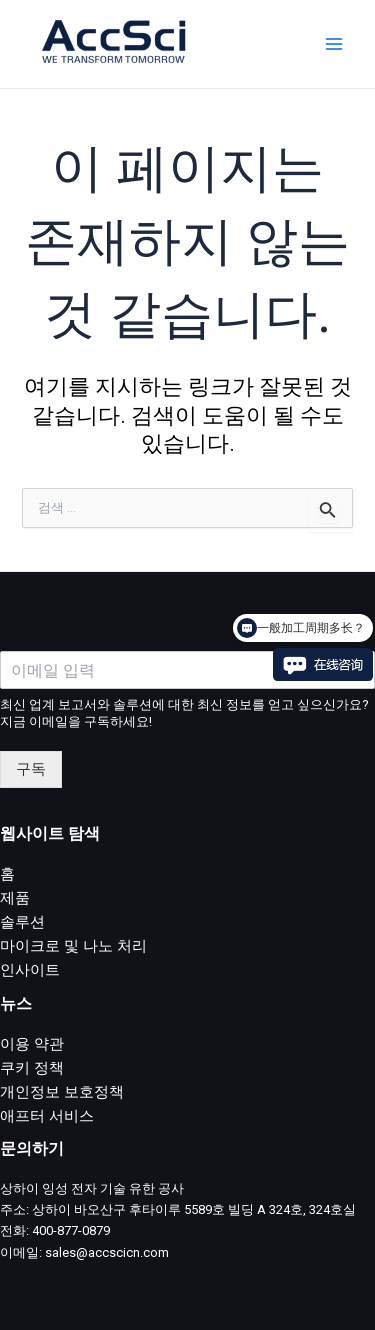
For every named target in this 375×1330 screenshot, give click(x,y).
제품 (15, 898)
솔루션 (22, 922)
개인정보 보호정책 (62, 1092)
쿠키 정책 (32, 1068)
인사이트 (30, 970)
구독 (31, 769)
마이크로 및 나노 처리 (73, 946)
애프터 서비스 (47, 1116)
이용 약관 (32, 1044)
